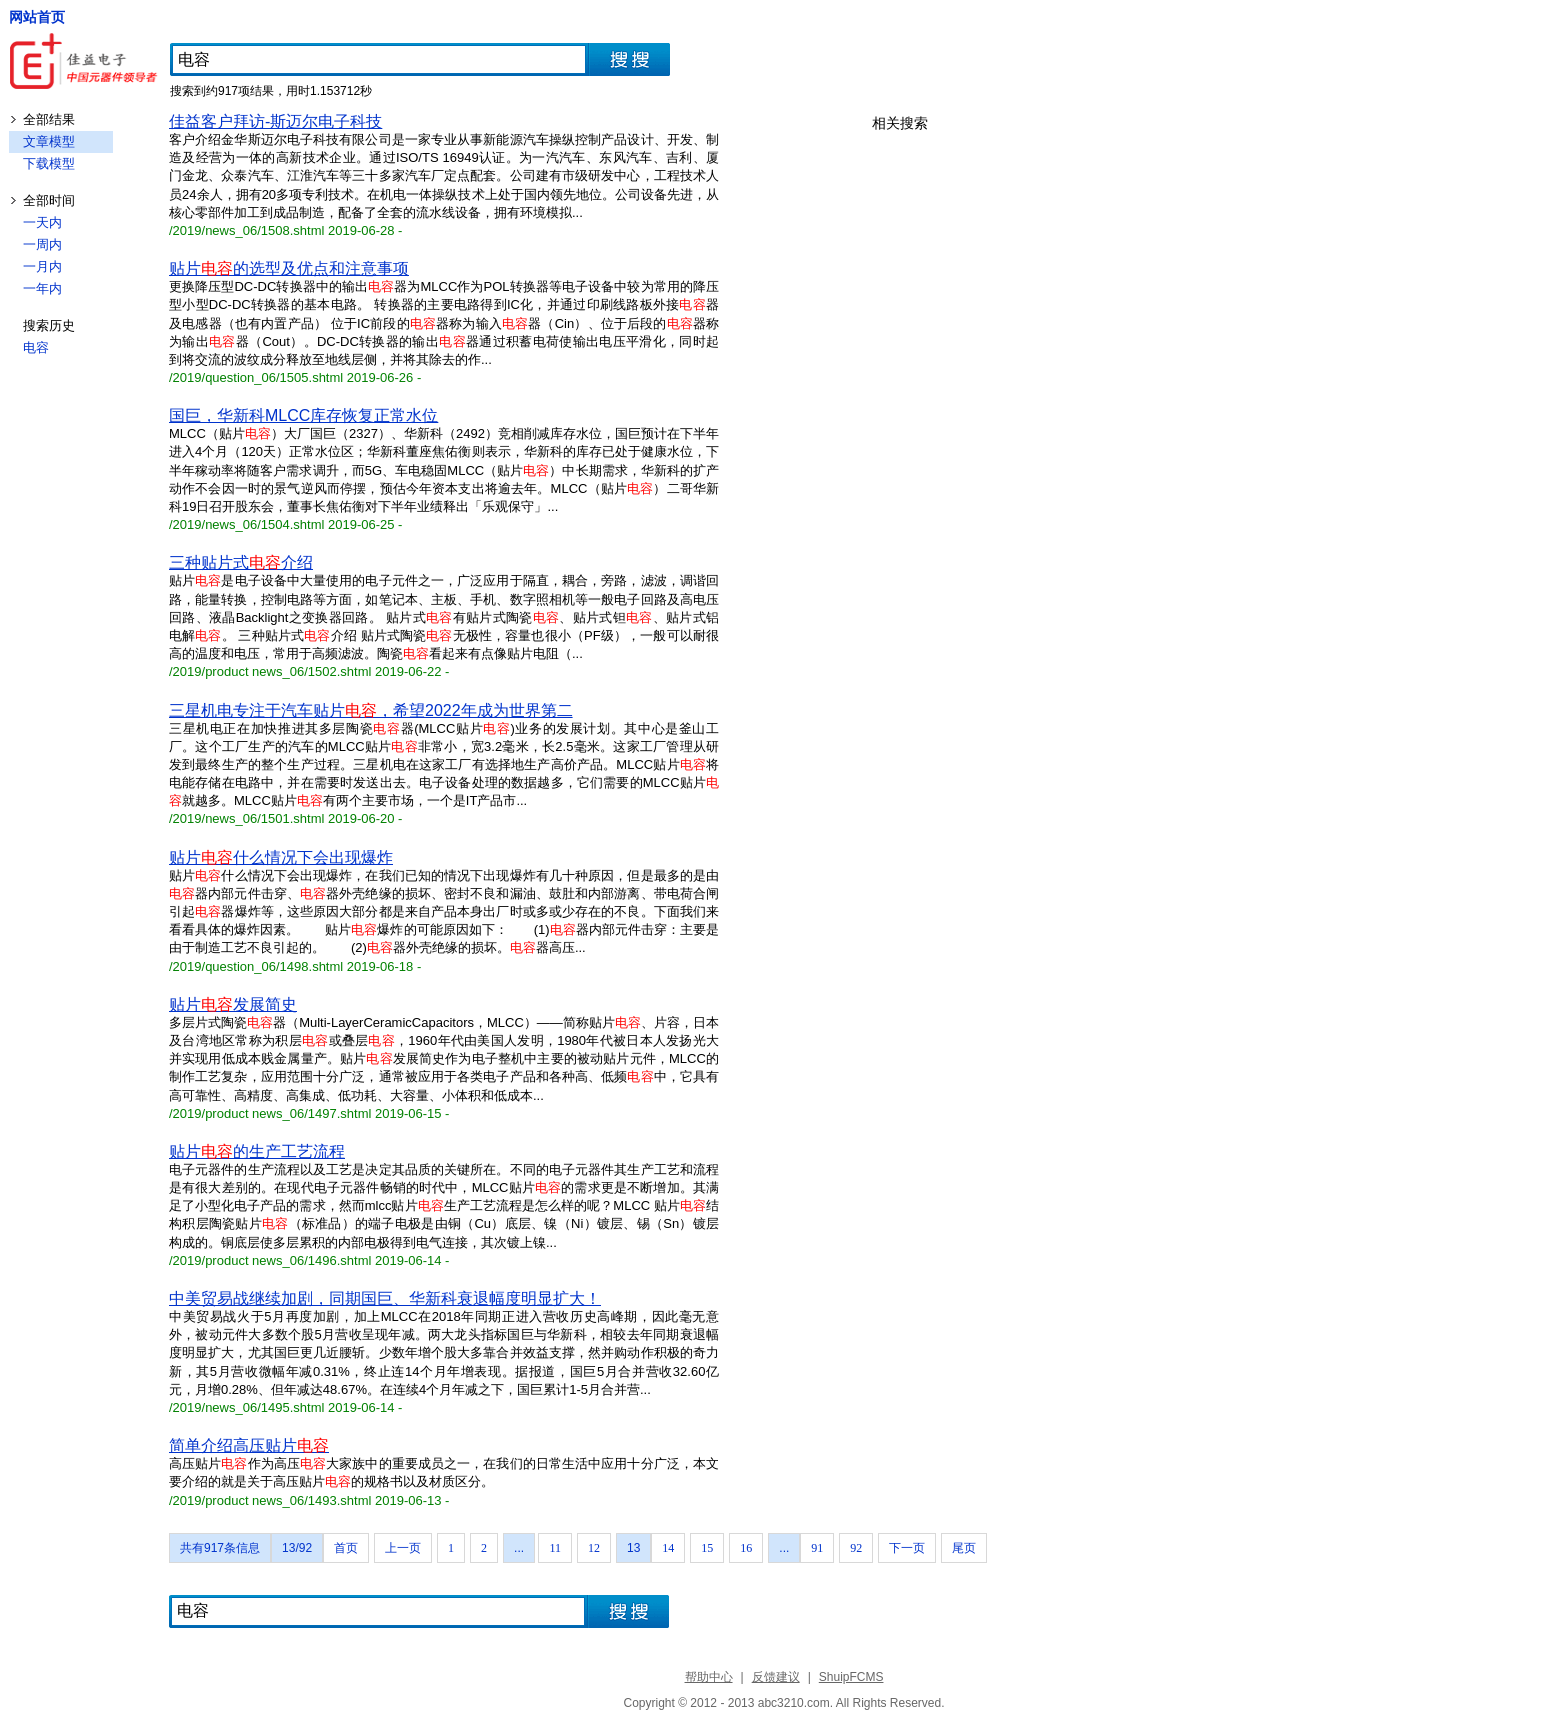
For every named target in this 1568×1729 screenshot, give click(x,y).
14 (668, 1548)
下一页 (907, 1548)
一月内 (42, 266)
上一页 (403, 1548)
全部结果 (49, 119)
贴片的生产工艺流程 (257, 1151)
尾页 (964, 1548)
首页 (346, 1548)
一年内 (42, 288)
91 (817, 1548)
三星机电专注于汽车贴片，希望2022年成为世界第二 (371, 710)
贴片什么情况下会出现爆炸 (281, 857)
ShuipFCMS (851, 1677)
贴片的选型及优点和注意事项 (289, 268)
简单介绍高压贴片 (249, 1445)
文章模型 (49, 141)
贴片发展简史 (233, 1004)
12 (594, 1548)
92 (856, 1548)
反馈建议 (776, 1677)
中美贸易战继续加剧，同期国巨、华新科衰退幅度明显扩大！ (385, 1298)
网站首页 (37, 17)
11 (555, 1548)
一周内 (42, 244)
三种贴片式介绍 (241, 562)
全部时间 (49, 200)
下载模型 (49, 163)
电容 (36, 347)
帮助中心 (709, 1677)
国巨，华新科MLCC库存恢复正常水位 (303, 415)
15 (707, 1548)
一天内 (42, 222)
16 (746, 1548)
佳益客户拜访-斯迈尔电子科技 (275, 121)
